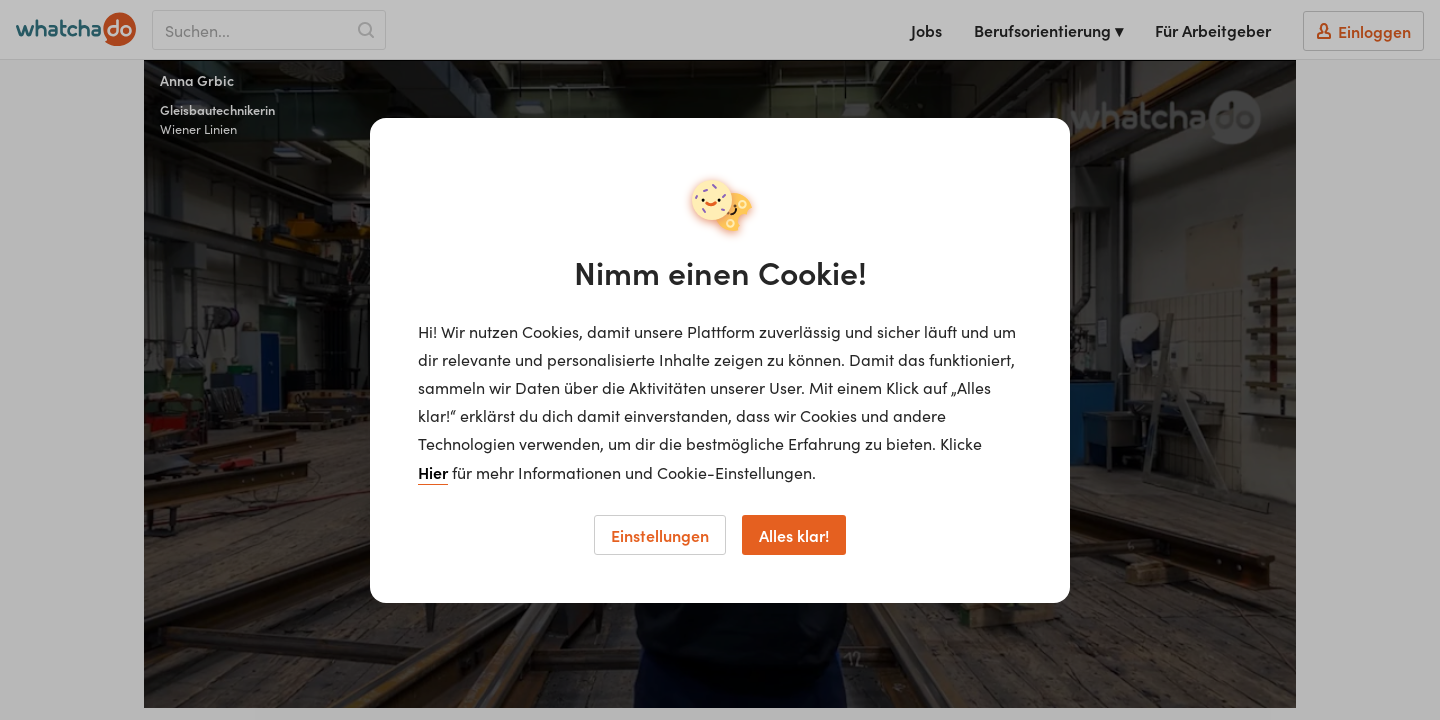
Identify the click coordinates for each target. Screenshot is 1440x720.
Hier (433, 472)
